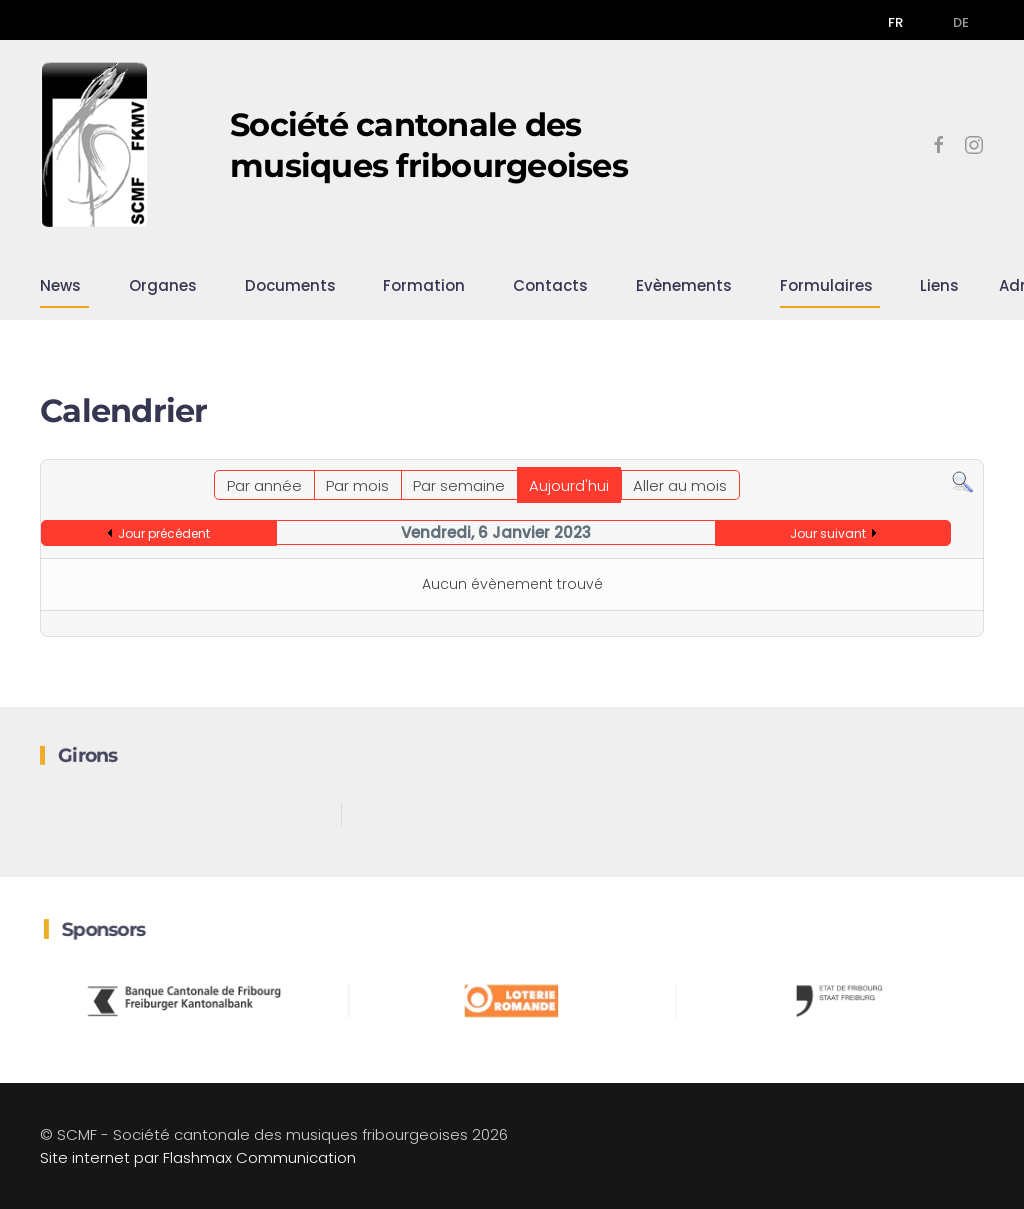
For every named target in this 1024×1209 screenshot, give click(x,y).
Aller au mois (680, 485)
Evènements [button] (684, 285)
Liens (939, 285)
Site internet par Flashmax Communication (198, 1157)
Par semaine (459, 485)
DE (961, 22)
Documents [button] (290, 285)
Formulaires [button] (826, 285)
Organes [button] (163, 285)
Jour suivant (828, 533)
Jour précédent (164, 533)
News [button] (60, 285)
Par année (264, 485)
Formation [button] (424, 285)
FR (895, 22)
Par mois (357, 485)
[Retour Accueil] (95, 145)
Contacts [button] (550, 285)
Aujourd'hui (569, 485)
